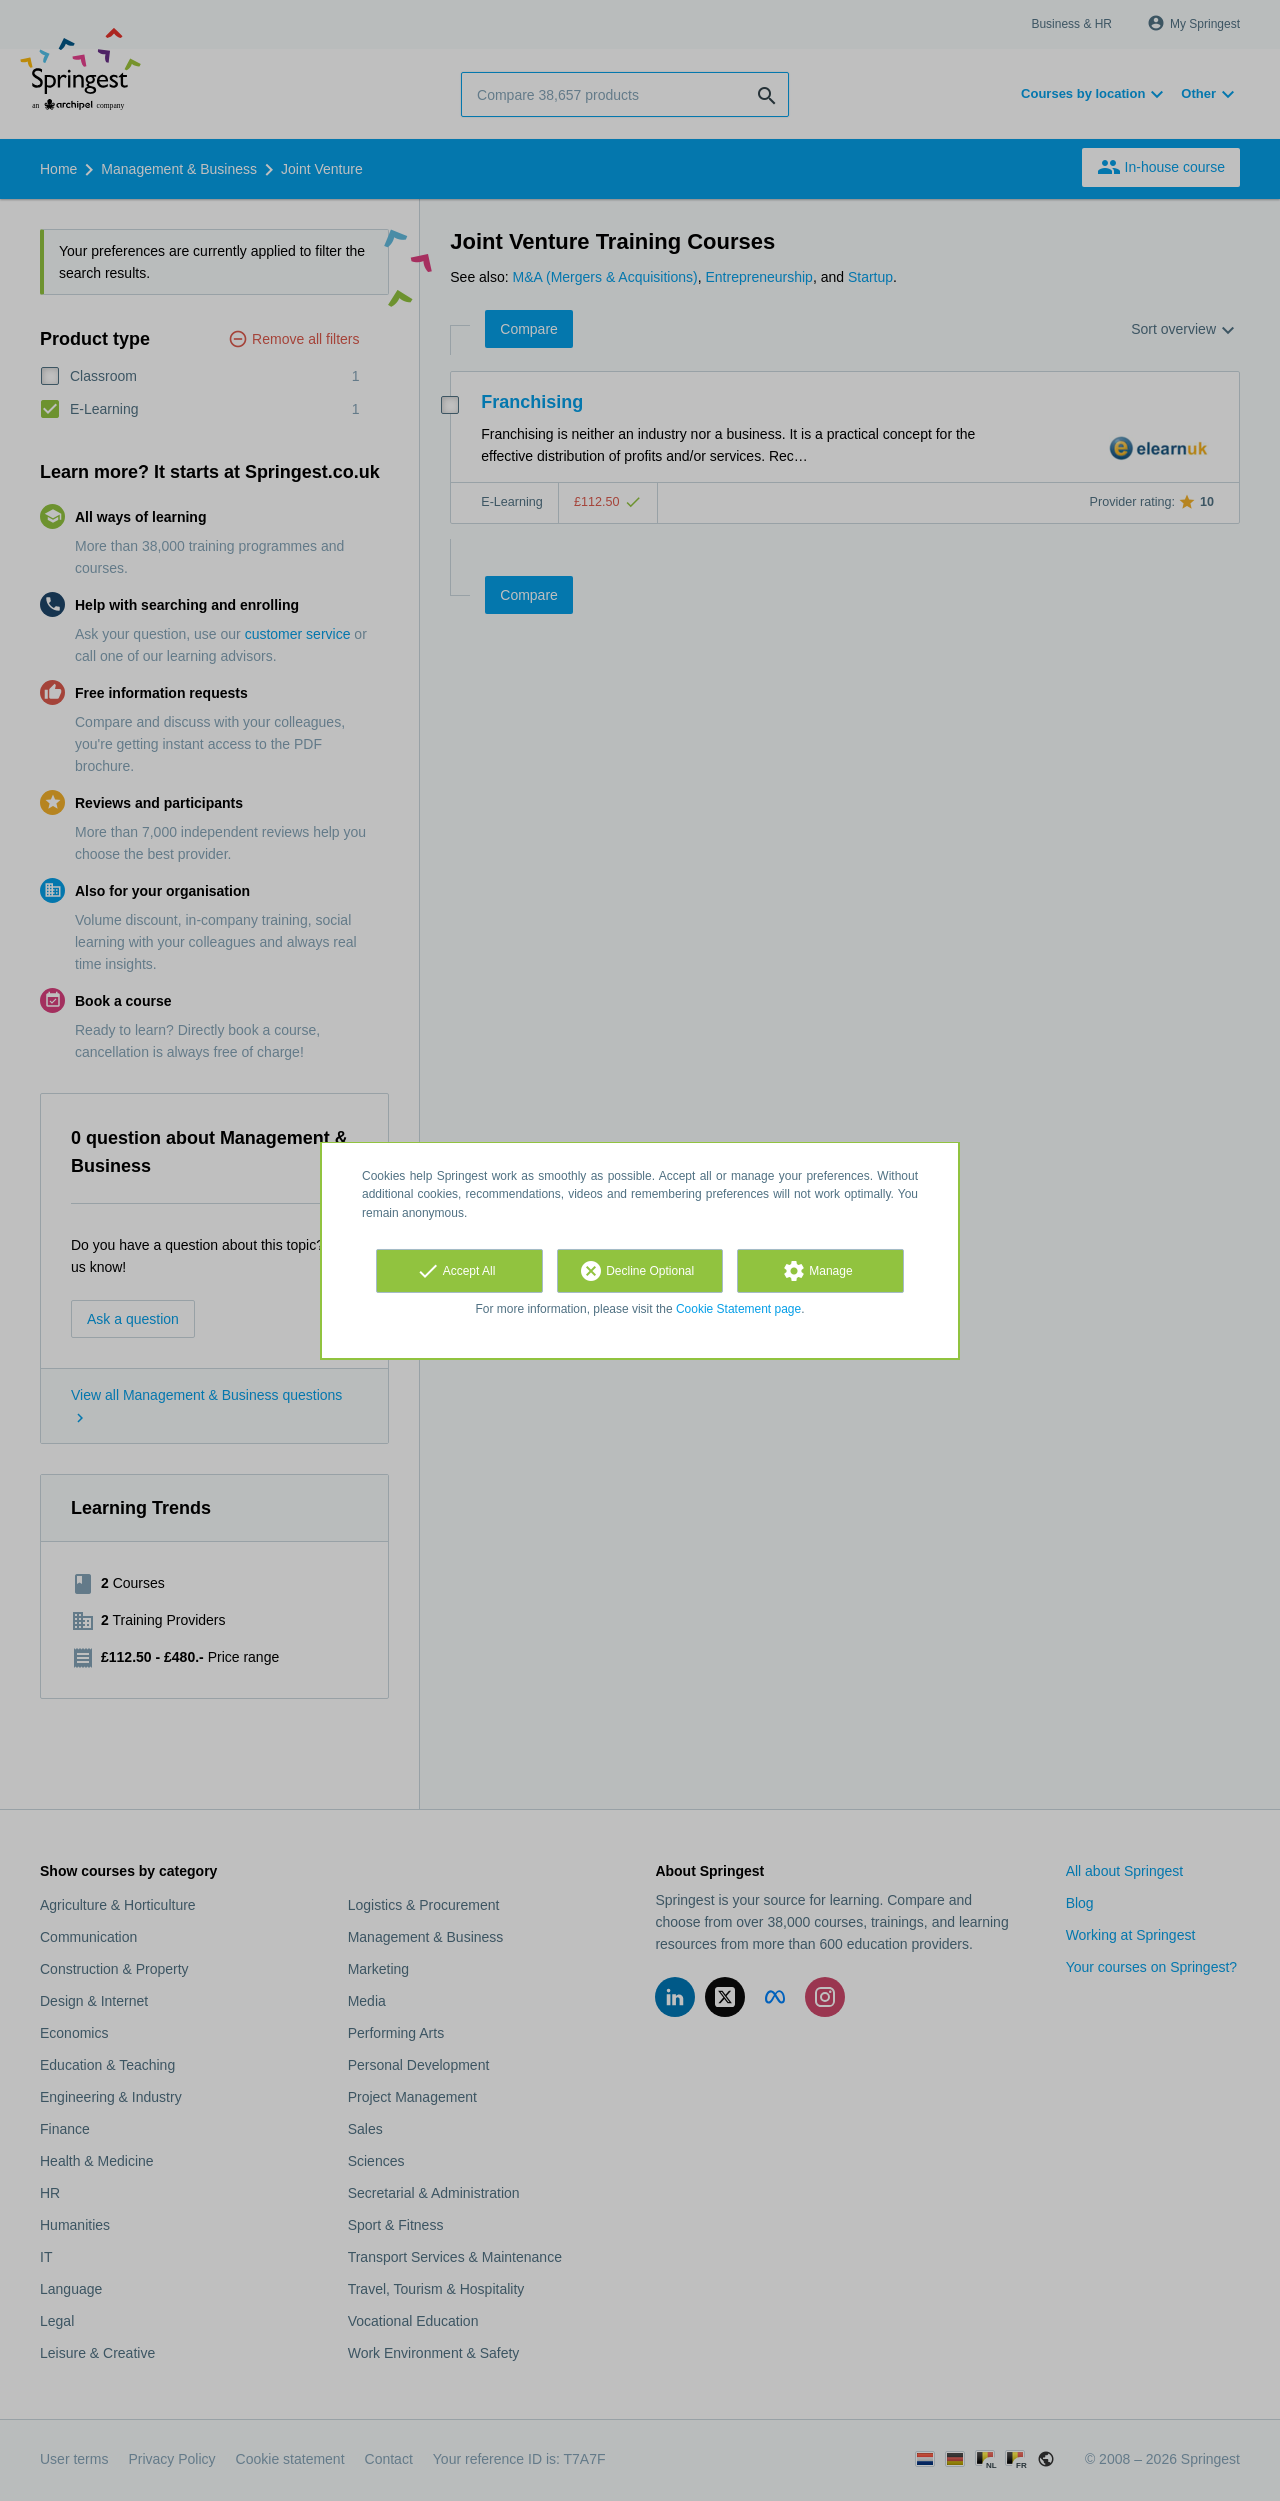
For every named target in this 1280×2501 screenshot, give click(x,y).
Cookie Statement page (738, 1309)
